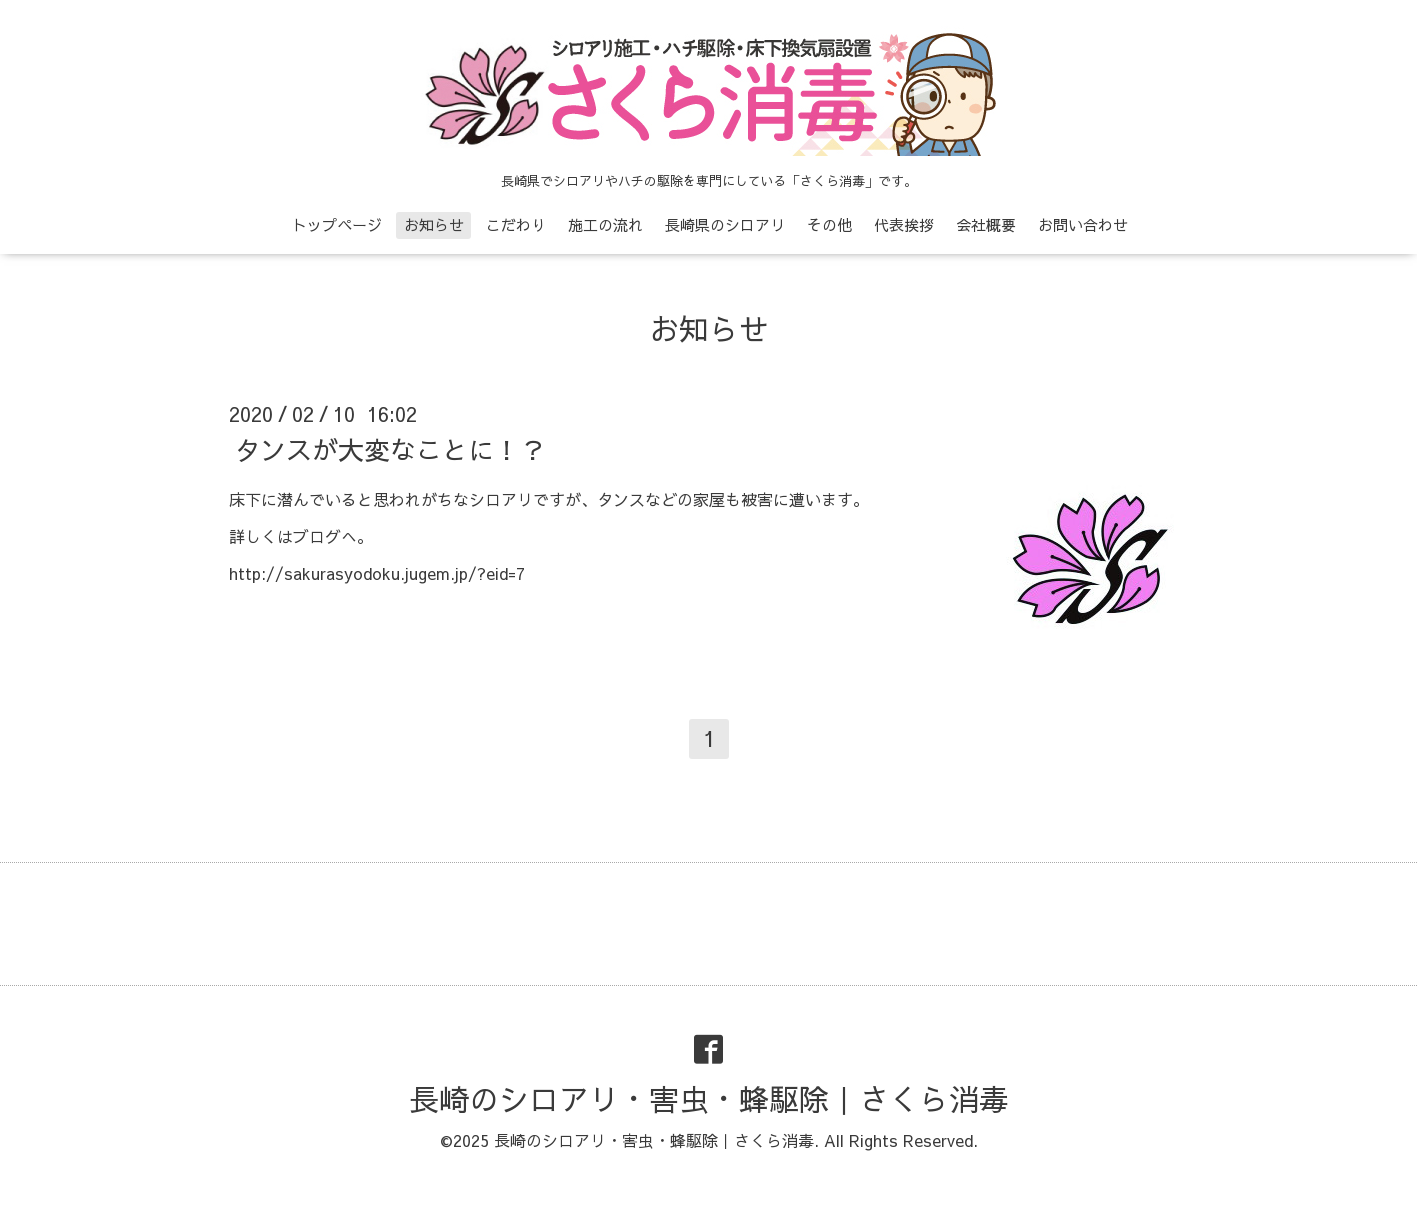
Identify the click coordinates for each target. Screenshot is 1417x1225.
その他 (829, 224)
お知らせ (434, 224)
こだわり (516, 224)
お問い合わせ (1083, 224)
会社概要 (986, 224)
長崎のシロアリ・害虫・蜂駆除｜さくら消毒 (709, 1098)
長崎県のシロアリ (725, 224)
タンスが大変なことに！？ (390, 449)
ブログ (317, 536)
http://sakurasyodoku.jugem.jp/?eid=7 (377, 573)
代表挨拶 (904, 224)
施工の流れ (605, 224)
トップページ (337, 224)
